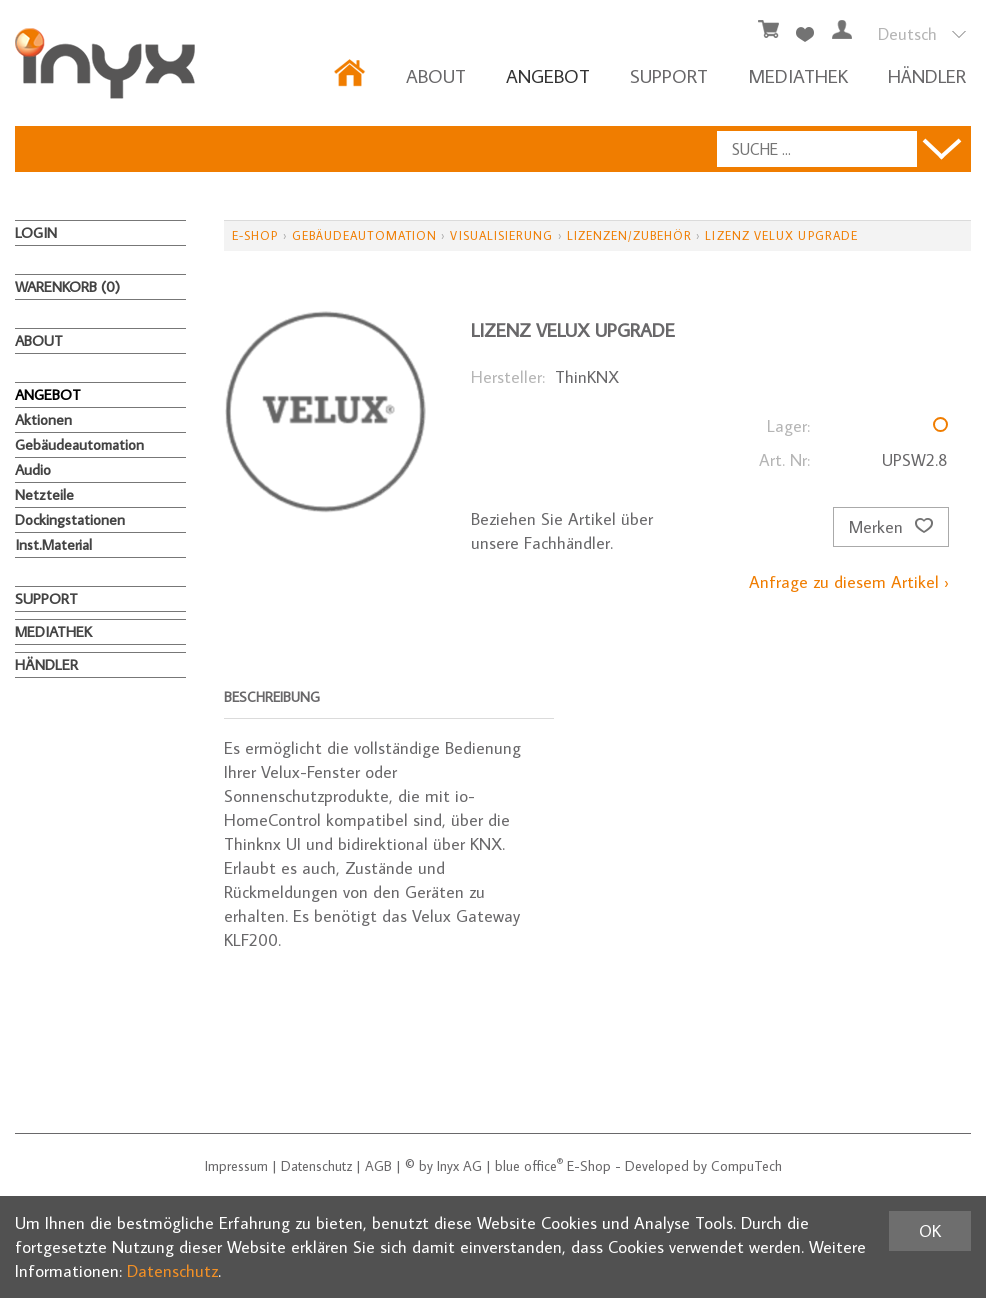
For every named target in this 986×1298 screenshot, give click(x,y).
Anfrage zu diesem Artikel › (849, 582)
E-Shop (255, 235)
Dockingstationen (70, 519)
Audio (33, 469)
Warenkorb (67, 286)
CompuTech (746, 1166)
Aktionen (43, 419)
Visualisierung (501, 235)
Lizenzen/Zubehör (629, 235)
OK (930, 1231)
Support (669, 75)
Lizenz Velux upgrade (781, 235)
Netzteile (44, 494)
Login (36, 232)
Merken (891, 527)
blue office (529, 1166)
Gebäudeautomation (79, 444)
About (436, 75)
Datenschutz (316, 1166)
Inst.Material (53, 544)
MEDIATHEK (798, 75)
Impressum (236, 1166)
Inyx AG (459, 1166)
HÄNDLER (927, 75)
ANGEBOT (548, 75)
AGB (378, 1166)
